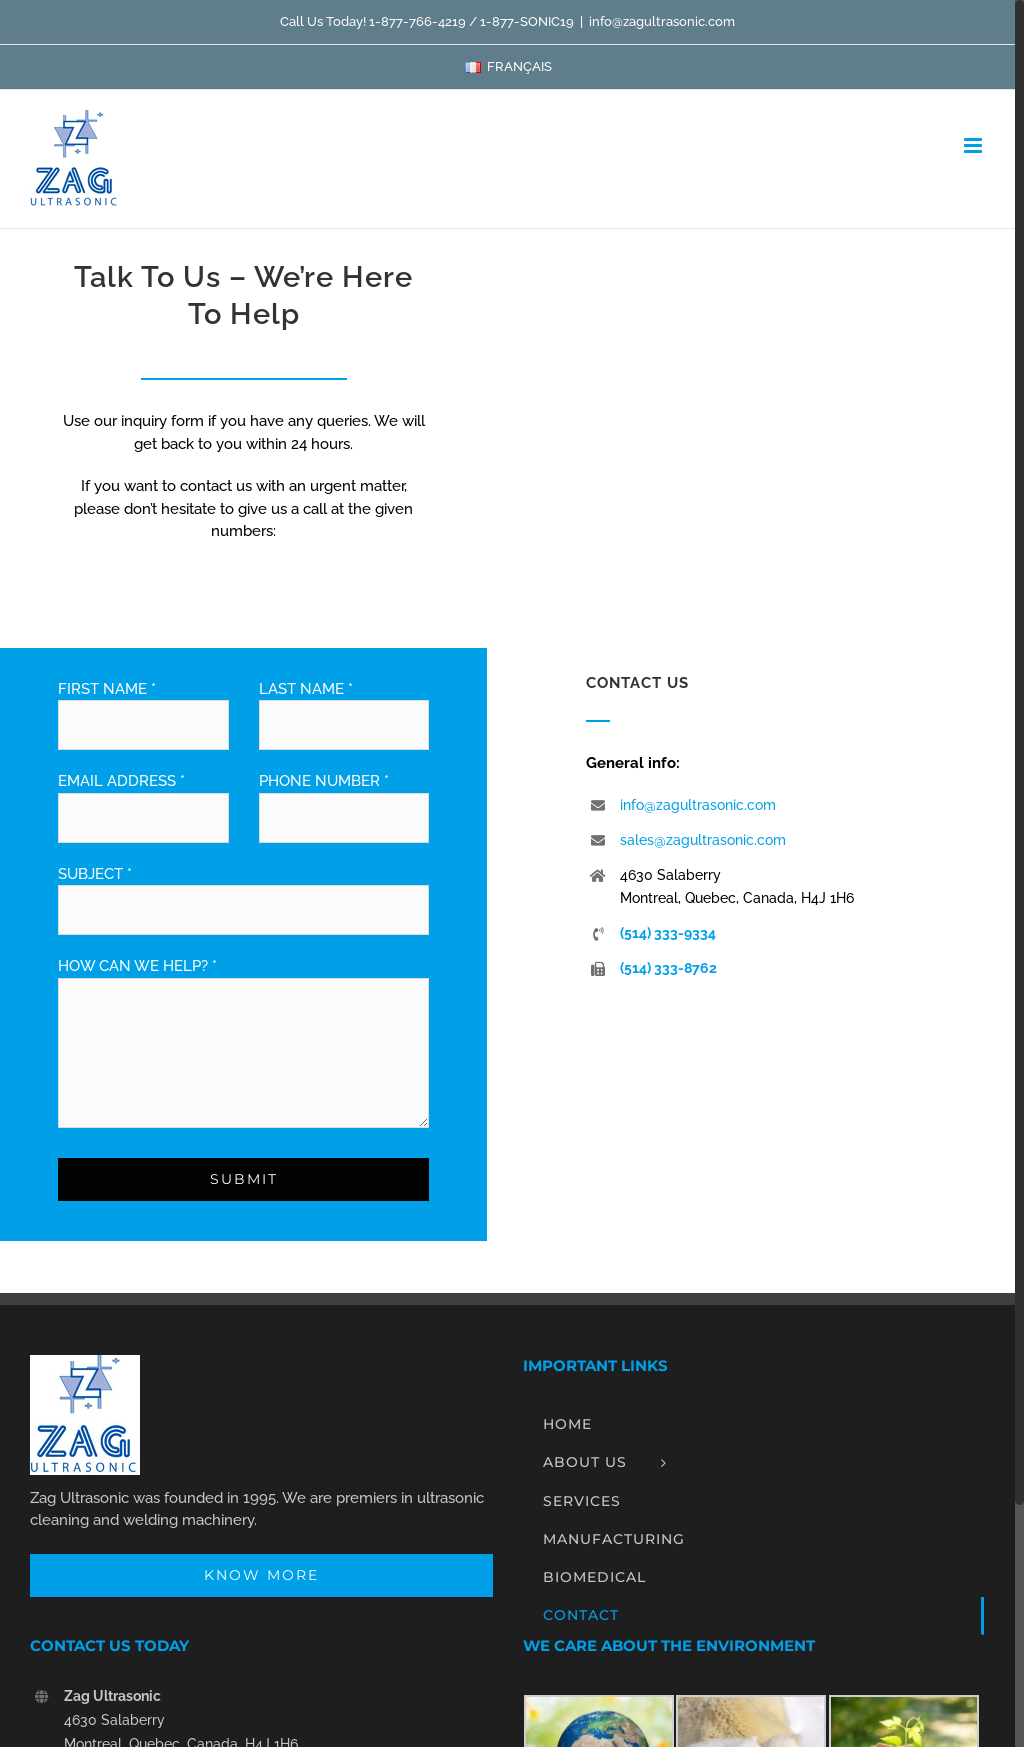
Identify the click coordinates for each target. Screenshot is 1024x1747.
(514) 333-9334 (668, 933)
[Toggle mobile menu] (974, 145)
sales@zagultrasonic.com (703, 840)
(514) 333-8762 (668, 968)
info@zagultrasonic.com (662, 21)
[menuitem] (507, 67)
